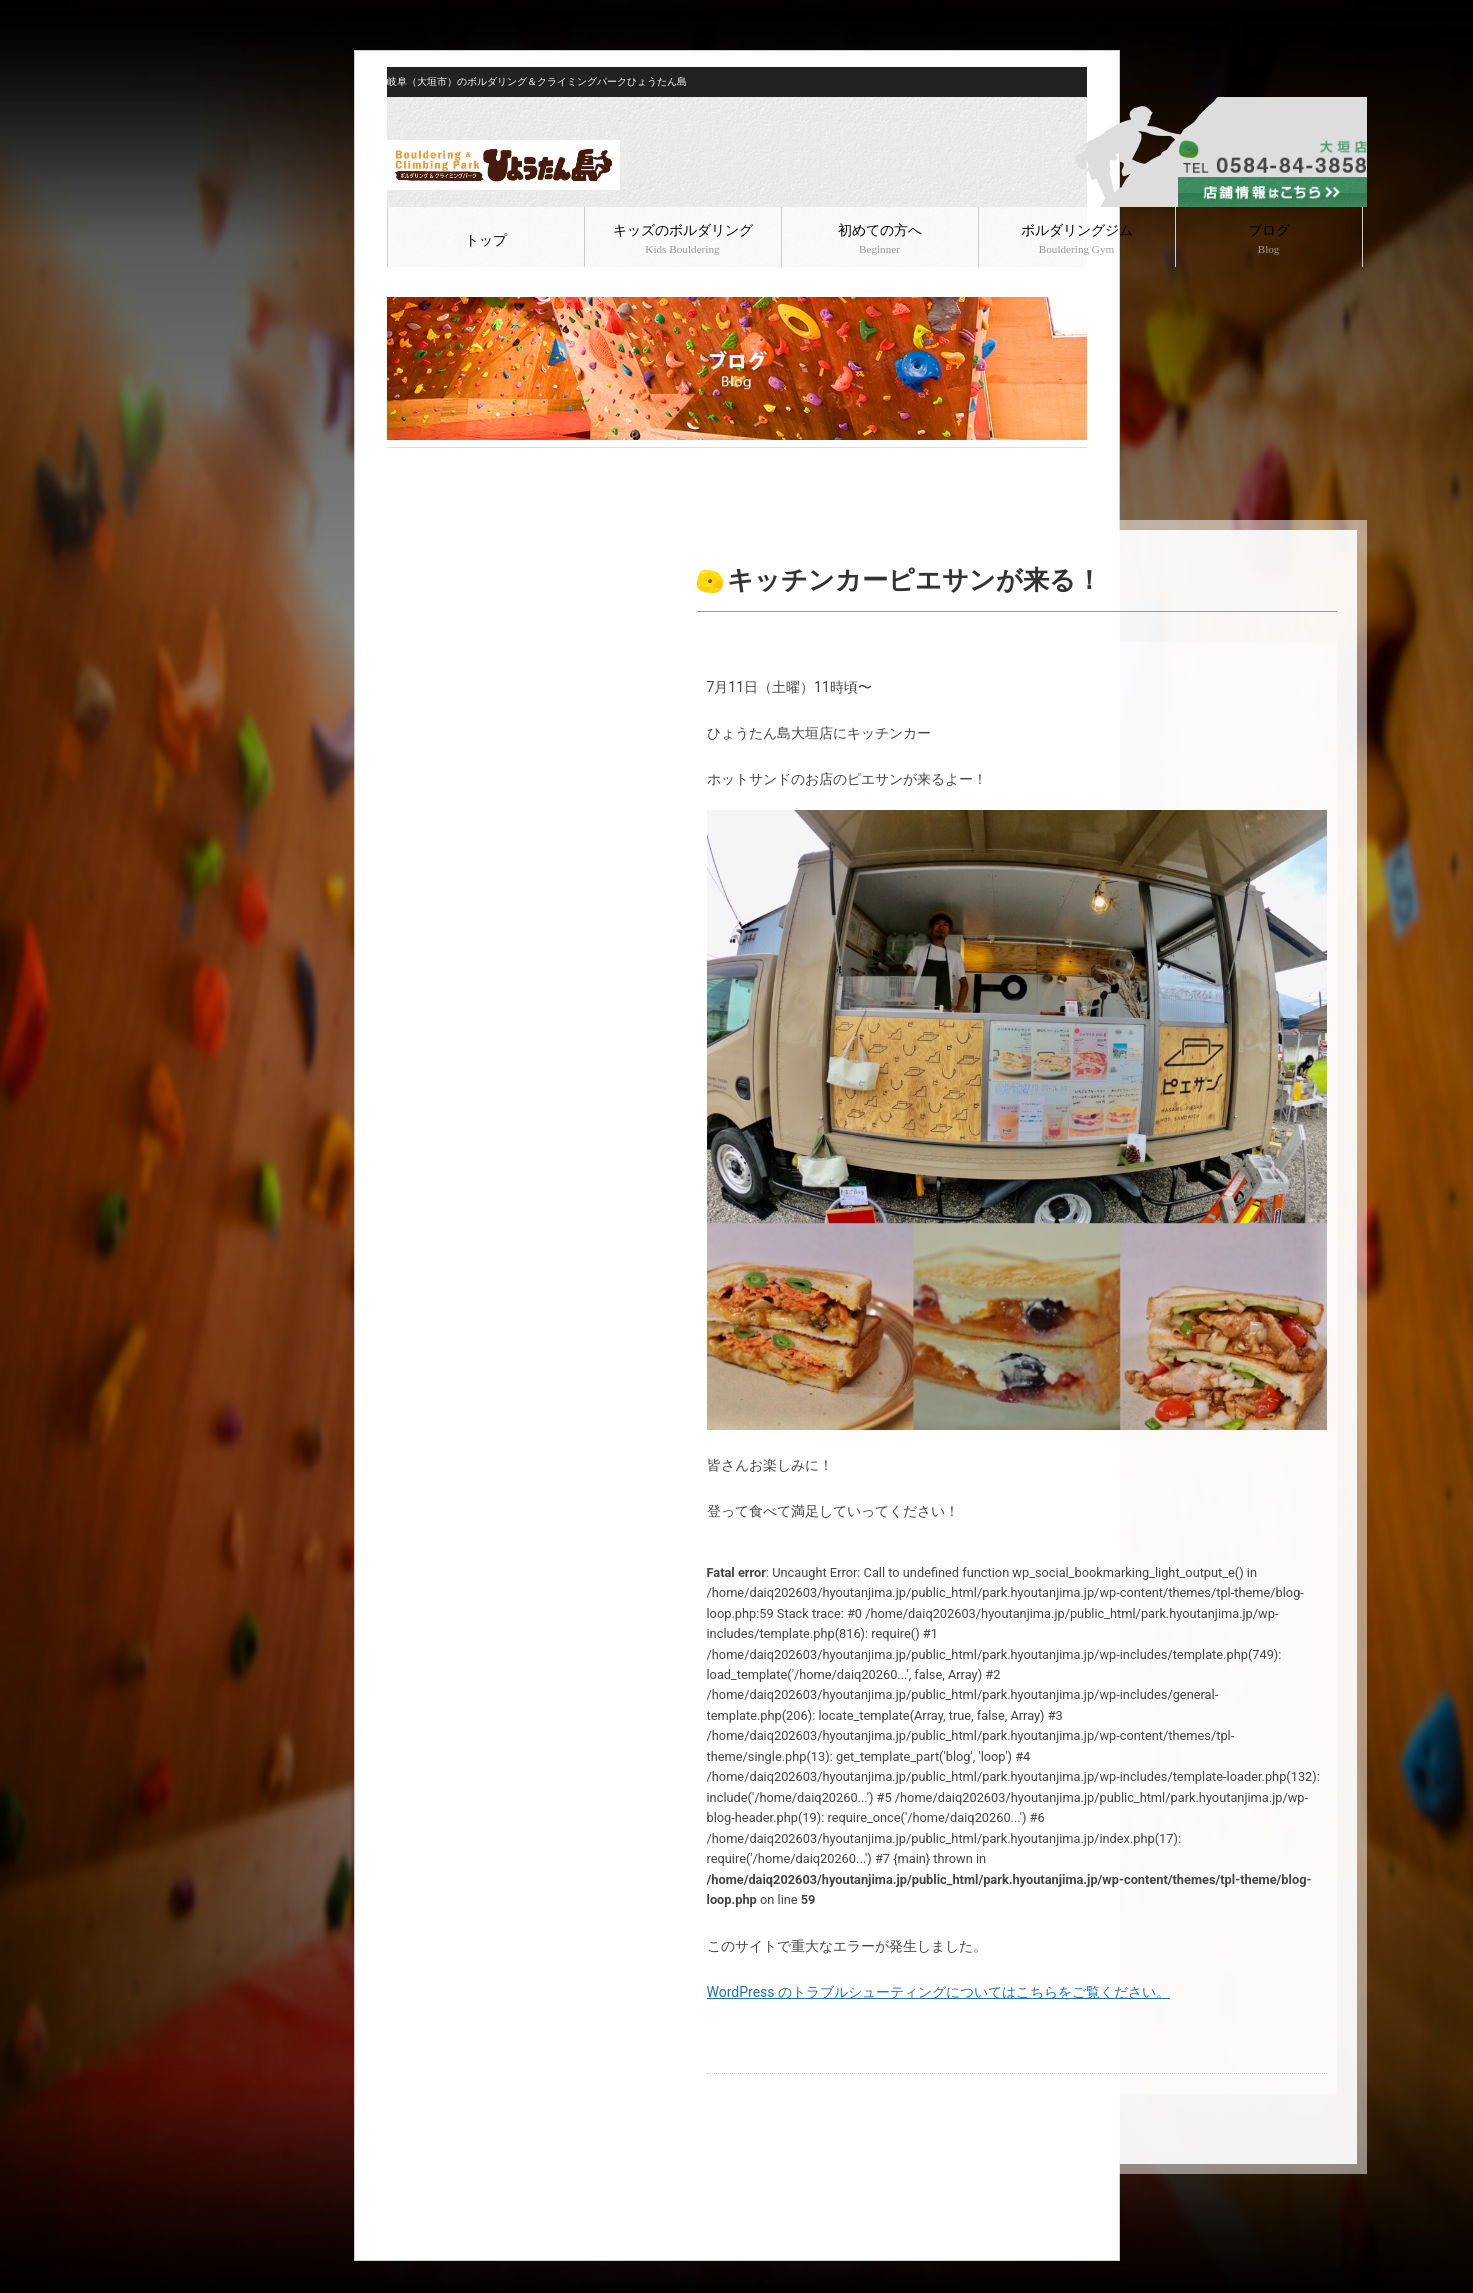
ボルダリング (514, 464)
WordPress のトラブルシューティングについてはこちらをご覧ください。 (939, 1992)
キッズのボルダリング (683, 239)
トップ (486, 240)
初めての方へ (880, 239)
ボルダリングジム (1077, 239)
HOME (403, 464)
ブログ (1269, 239)
